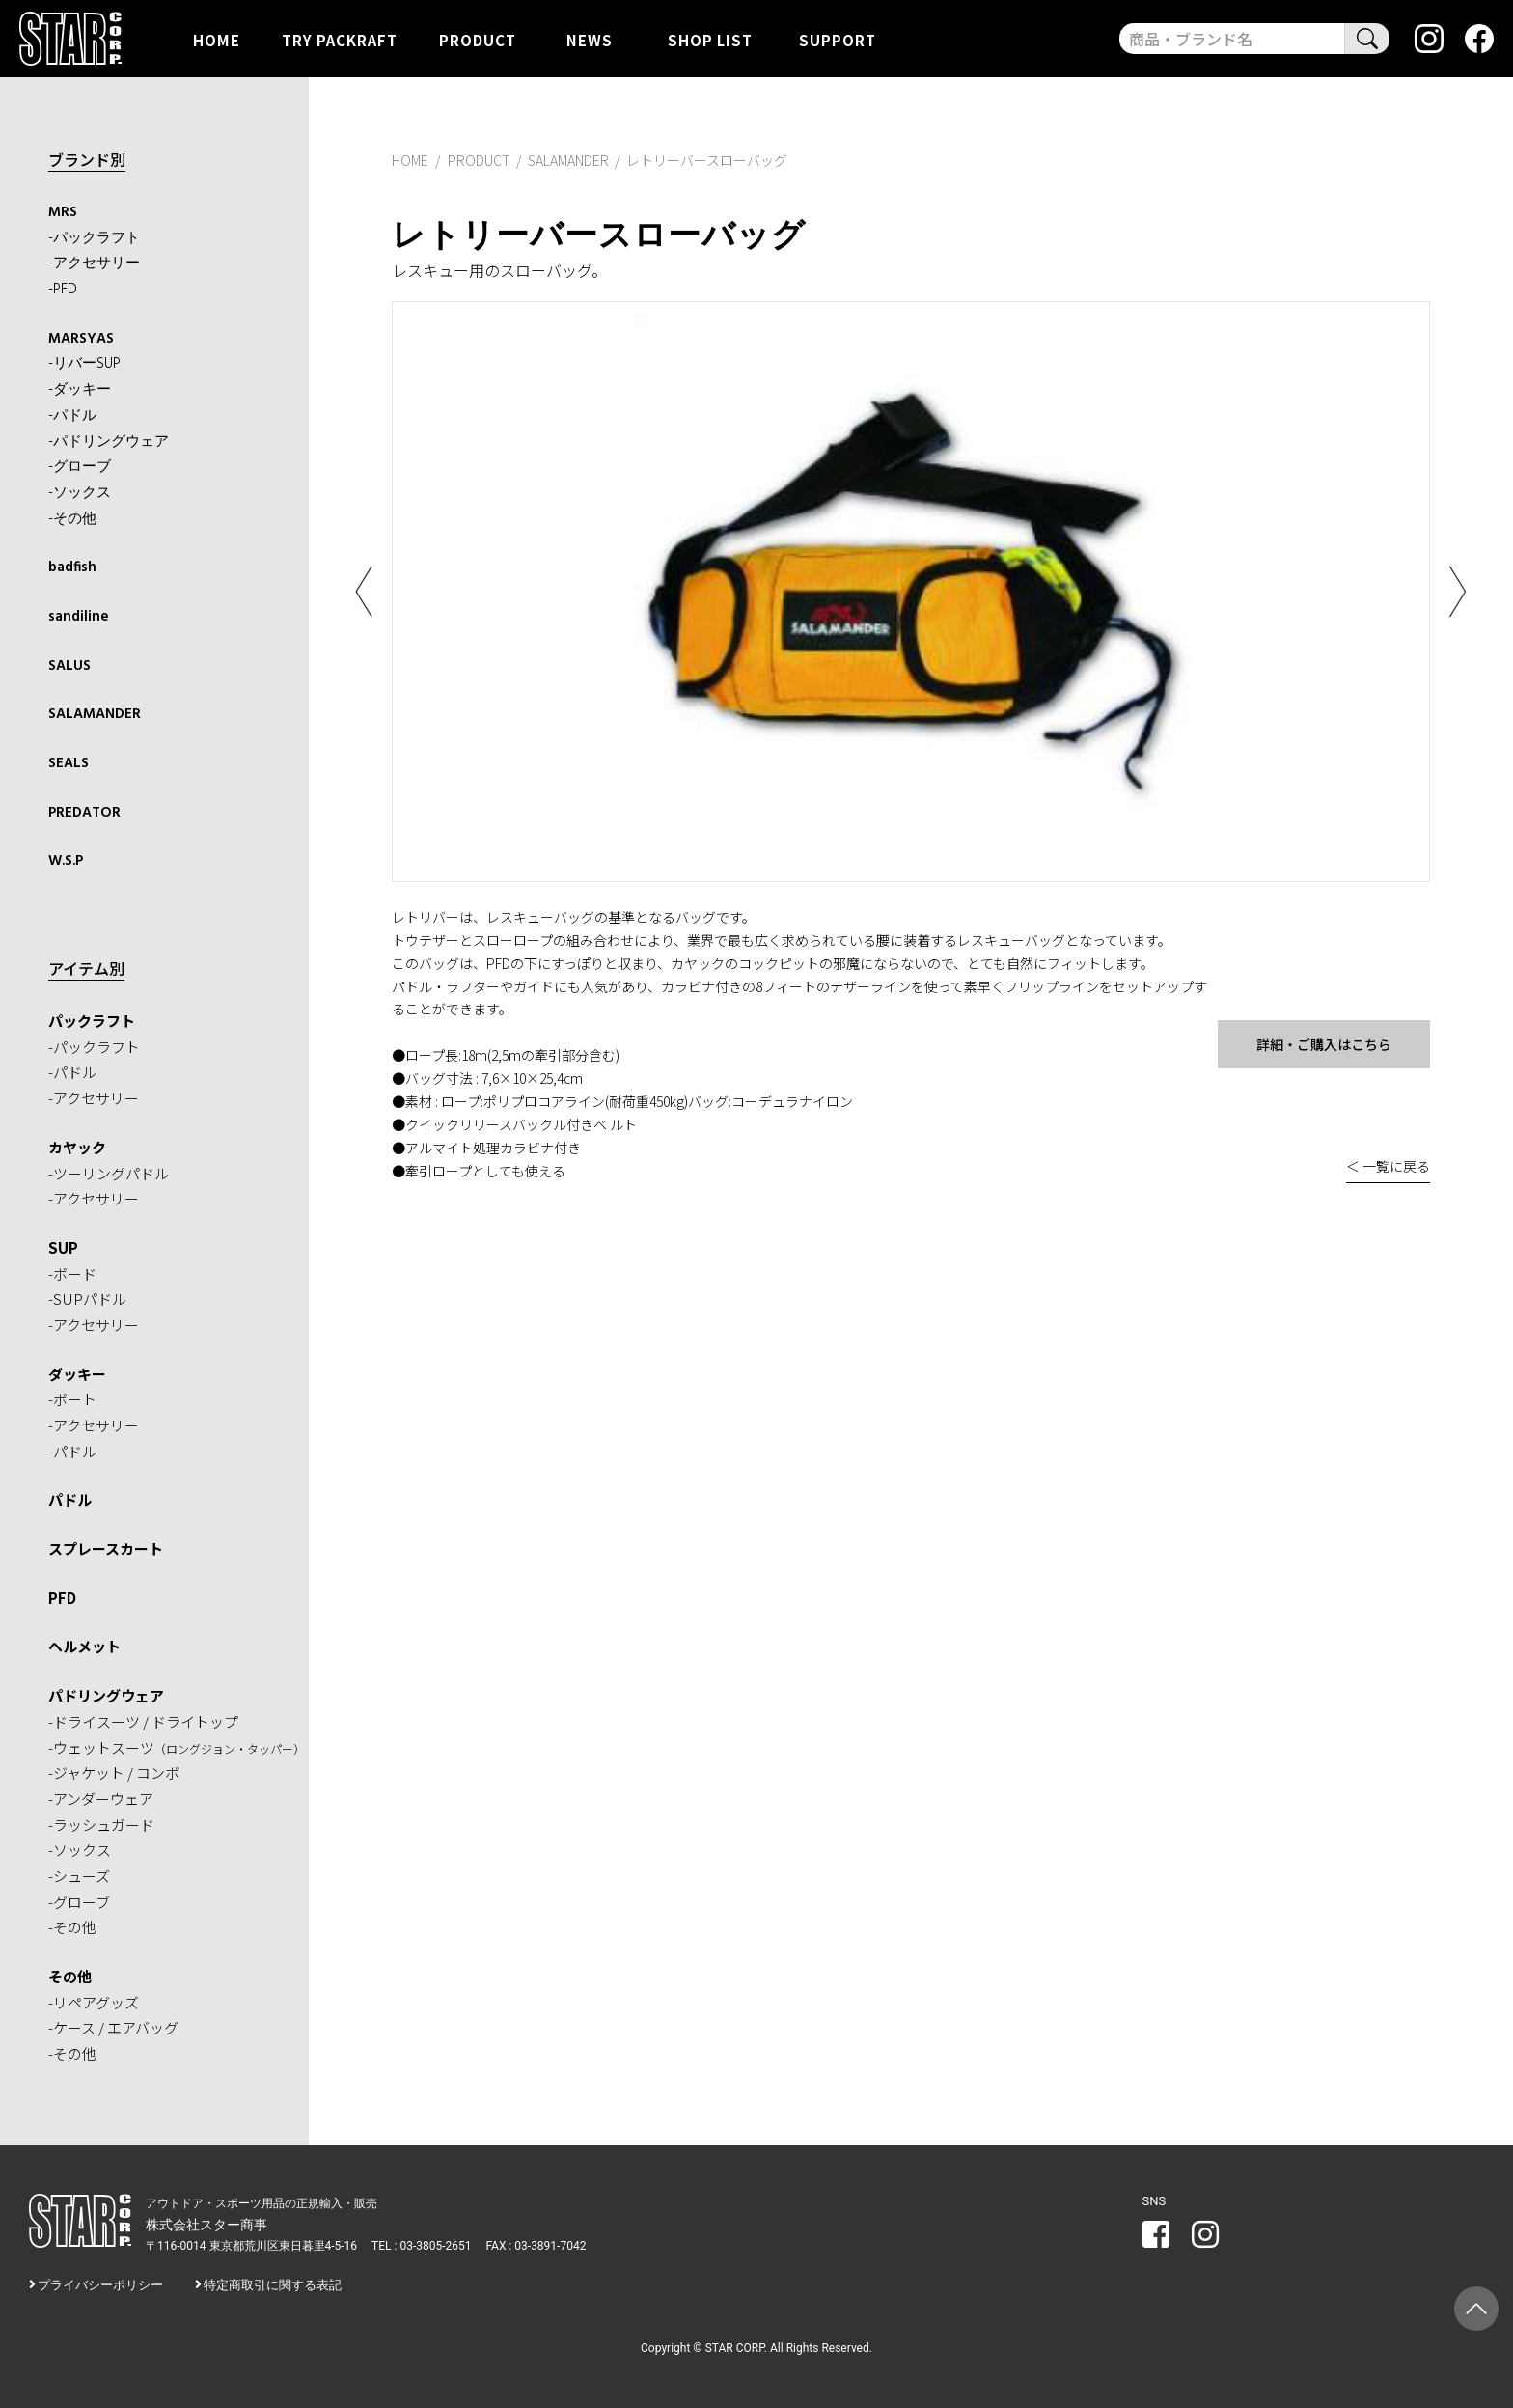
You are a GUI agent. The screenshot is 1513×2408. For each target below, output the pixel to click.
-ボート (72, 1399)
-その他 (72, 519)
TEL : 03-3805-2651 (421, 2246)
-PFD (62, 289)
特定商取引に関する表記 (273, 2285)
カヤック (77, 1147)
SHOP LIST (710, 39)
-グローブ (79, 467)
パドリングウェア (106, 1695)
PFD (62, 1598)
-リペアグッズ (93, 2002)
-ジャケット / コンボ (113, 1772)
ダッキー (77, 1374)
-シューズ (79, 1876)
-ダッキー (79, 389)
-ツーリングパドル (108, 1173)
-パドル (72, 416)
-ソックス (79, 493)
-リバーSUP (84, 363)
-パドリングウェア (108, 442)
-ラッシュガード (101, 1824)
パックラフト (91, 1020)
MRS (62, 212)
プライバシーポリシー (100, 2285)
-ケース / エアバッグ (113, 2027)
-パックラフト (94, 238)
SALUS (69, 666)
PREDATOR (84, 812)
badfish (72, 567)
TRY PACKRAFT (340, 39)
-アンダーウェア (100, 1798)
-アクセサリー (94, 263)
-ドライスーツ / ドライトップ (143, 1721)
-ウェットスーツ (176, 1747)
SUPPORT (837, 39)
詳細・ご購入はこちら (1323, 1044)
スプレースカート (105, 1548)
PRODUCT (477, 39)
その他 (70, 1976)
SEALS (68, 763)
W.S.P (65, 860)
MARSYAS (81, 338)
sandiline (78, 616)
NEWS (589, 39)
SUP (63, 1247)
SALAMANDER (94, 714)
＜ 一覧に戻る (1388, 1166)
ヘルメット (84, 1646)
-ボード (72, 1273)
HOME (216, 39)
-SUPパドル (87, 1298)
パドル (70, 1499)
